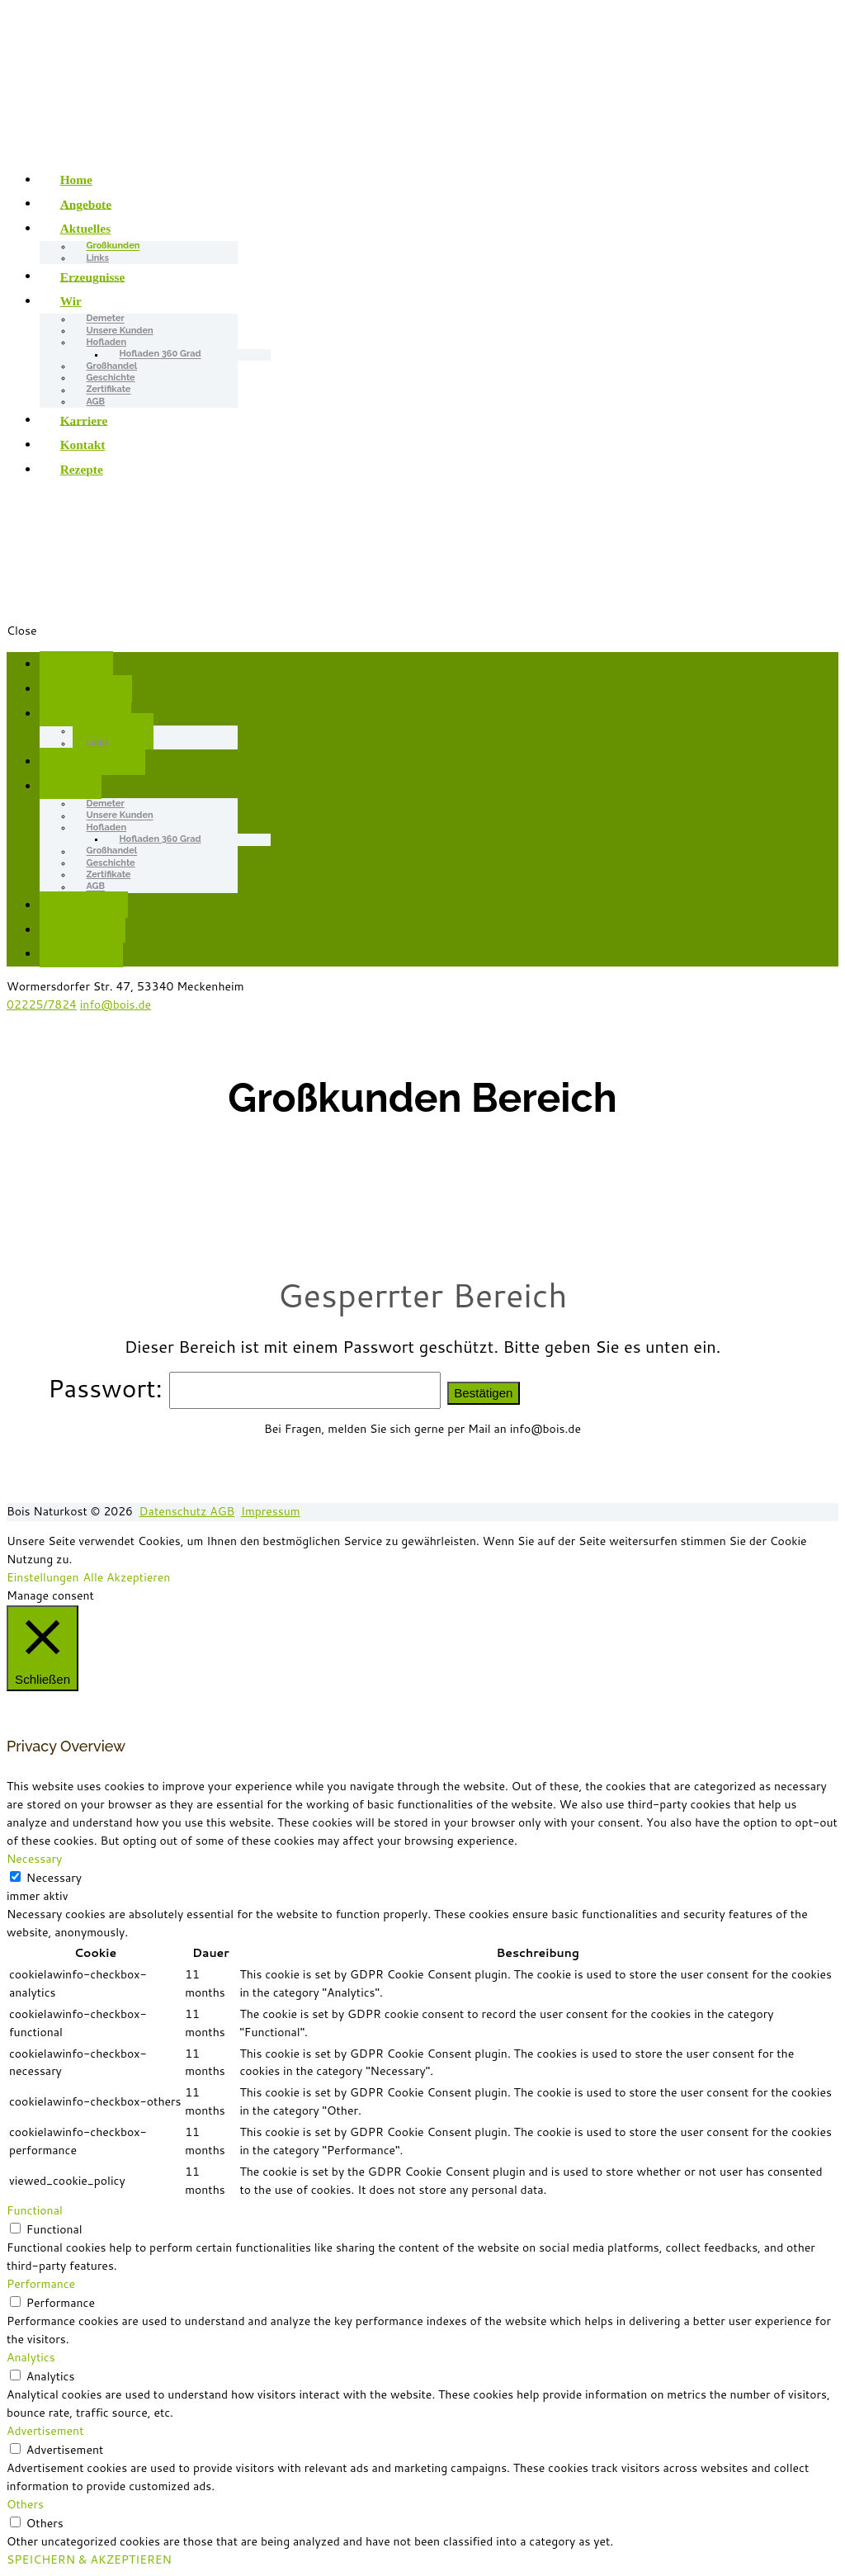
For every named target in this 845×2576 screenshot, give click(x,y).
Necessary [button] (34, 1858)
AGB (96, 401)
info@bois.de (115, 1004)
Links (98, 258)
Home (76, 180)
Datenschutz (174, 1511)
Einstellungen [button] (43, 1577)
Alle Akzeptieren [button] (127, 1577)
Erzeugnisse (92, 276)
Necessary (54, 1877)
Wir (71, 301)
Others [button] (25, 2504)
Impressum (270, 1511)
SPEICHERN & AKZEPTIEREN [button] (89, 2559)
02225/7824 (42, 1004)
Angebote (85, 203)
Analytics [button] (31, 2357)
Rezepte (81, 469)
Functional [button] (35, 2210)
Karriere (84, 420)
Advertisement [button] (45, 2430)
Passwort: (247, 1388)
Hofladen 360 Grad (160, 354)
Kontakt (83, 444)
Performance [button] (41, 2284)
